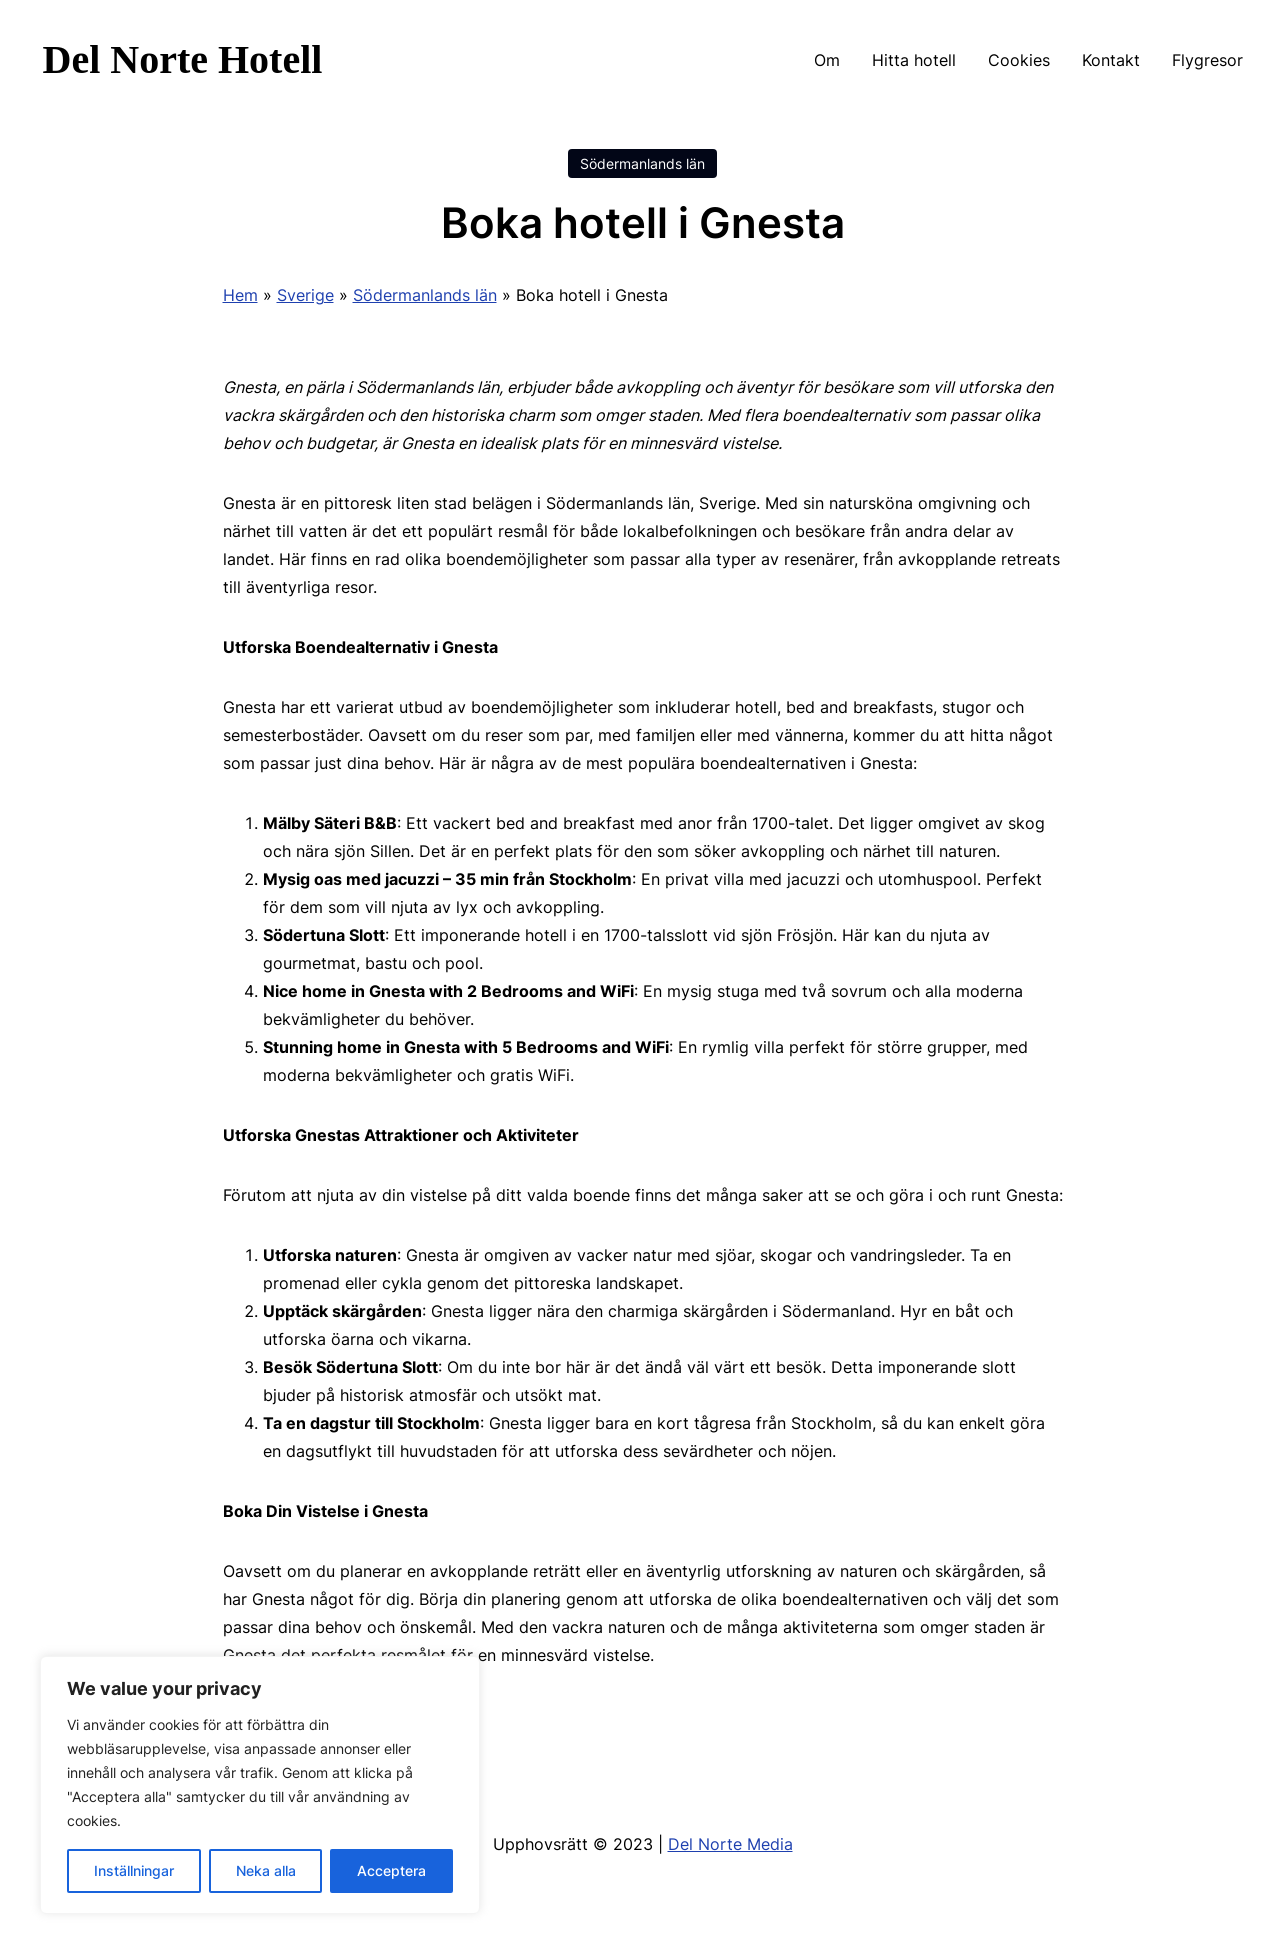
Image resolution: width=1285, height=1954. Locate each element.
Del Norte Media (730, 1844)
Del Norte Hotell (183, 59)
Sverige (305, 295)
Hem (240, 295)
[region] (260, 1785)
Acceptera (391, 1870)
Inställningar (134, 1870)
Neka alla (266, 1870)
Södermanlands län (642, 163)
